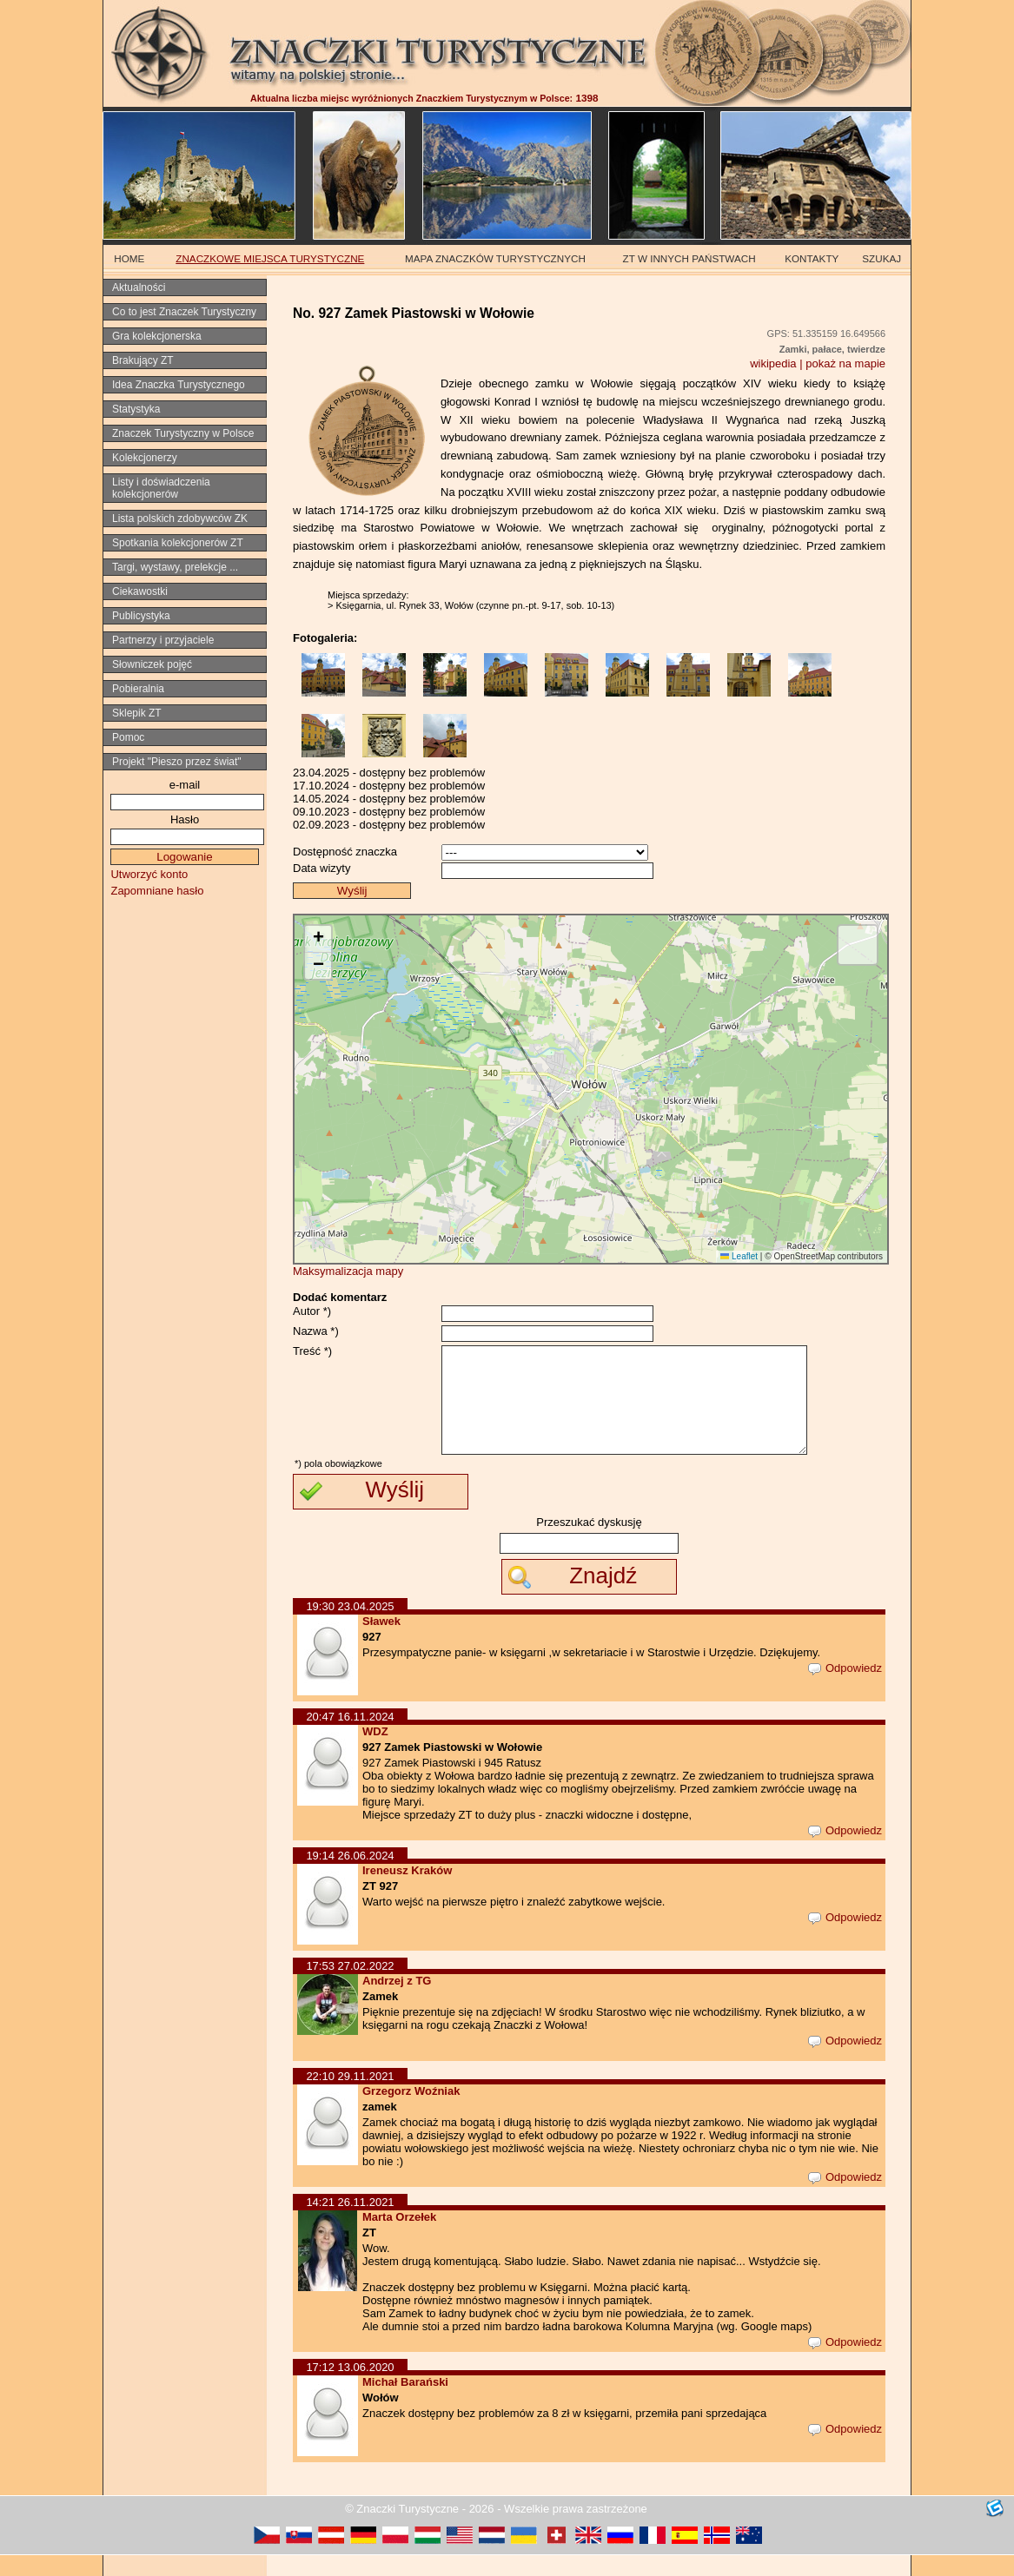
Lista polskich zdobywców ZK (180, 518)
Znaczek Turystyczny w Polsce (183, 433)
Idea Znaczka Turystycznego (178, 385)
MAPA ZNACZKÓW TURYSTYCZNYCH (495, 258)
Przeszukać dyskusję (588, 1542)
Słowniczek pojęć (152, 664)
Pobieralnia (138, 689)
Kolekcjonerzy (144, 458)
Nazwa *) (316, 1331)
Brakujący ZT (143, 360)
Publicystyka (141, 616)
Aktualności (138, 287)
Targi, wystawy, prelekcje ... (175, 567)
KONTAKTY (811, 258)
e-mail (184, 784)
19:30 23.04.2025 (350, 1627)
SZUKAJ (881, 258)
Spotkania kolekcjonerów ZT (177, 543)
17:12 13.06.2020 (350, 2387)
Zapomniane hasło (156, 890)
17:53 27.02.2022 (350, 1986)
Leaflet (739, 1256)
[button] (318, 939)
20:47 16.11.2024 (350, 1737)
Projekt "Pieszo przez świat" (177, 762)
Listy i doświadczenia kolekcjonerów (161, 488)
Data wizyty (321, 868)
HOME (129, 258)
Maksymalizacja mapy (348, 1271)
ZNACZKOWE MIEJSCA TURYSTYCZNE (270, 258)
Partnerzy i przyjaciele (163, 640)
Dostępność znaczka (345, 851)
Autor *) (312, 1311)
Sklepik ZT (137, 713)
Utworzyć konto (149, 874)
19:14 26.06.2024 (350, 1876)
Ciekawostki (140, 591)
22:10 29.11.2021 (350, 2097)
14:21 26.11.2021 (350, 2222)
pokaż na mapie (845, 363)
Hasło (184, 819)
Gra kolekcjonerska (157, 336)
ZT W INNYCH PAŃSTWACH (689, 258)
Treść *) (312, 1350)
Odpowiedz (845, 1688)
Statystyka (136, 409)
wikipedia (773, 363)
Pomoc (128, 737)
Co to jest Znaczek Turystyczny (184, 312)
